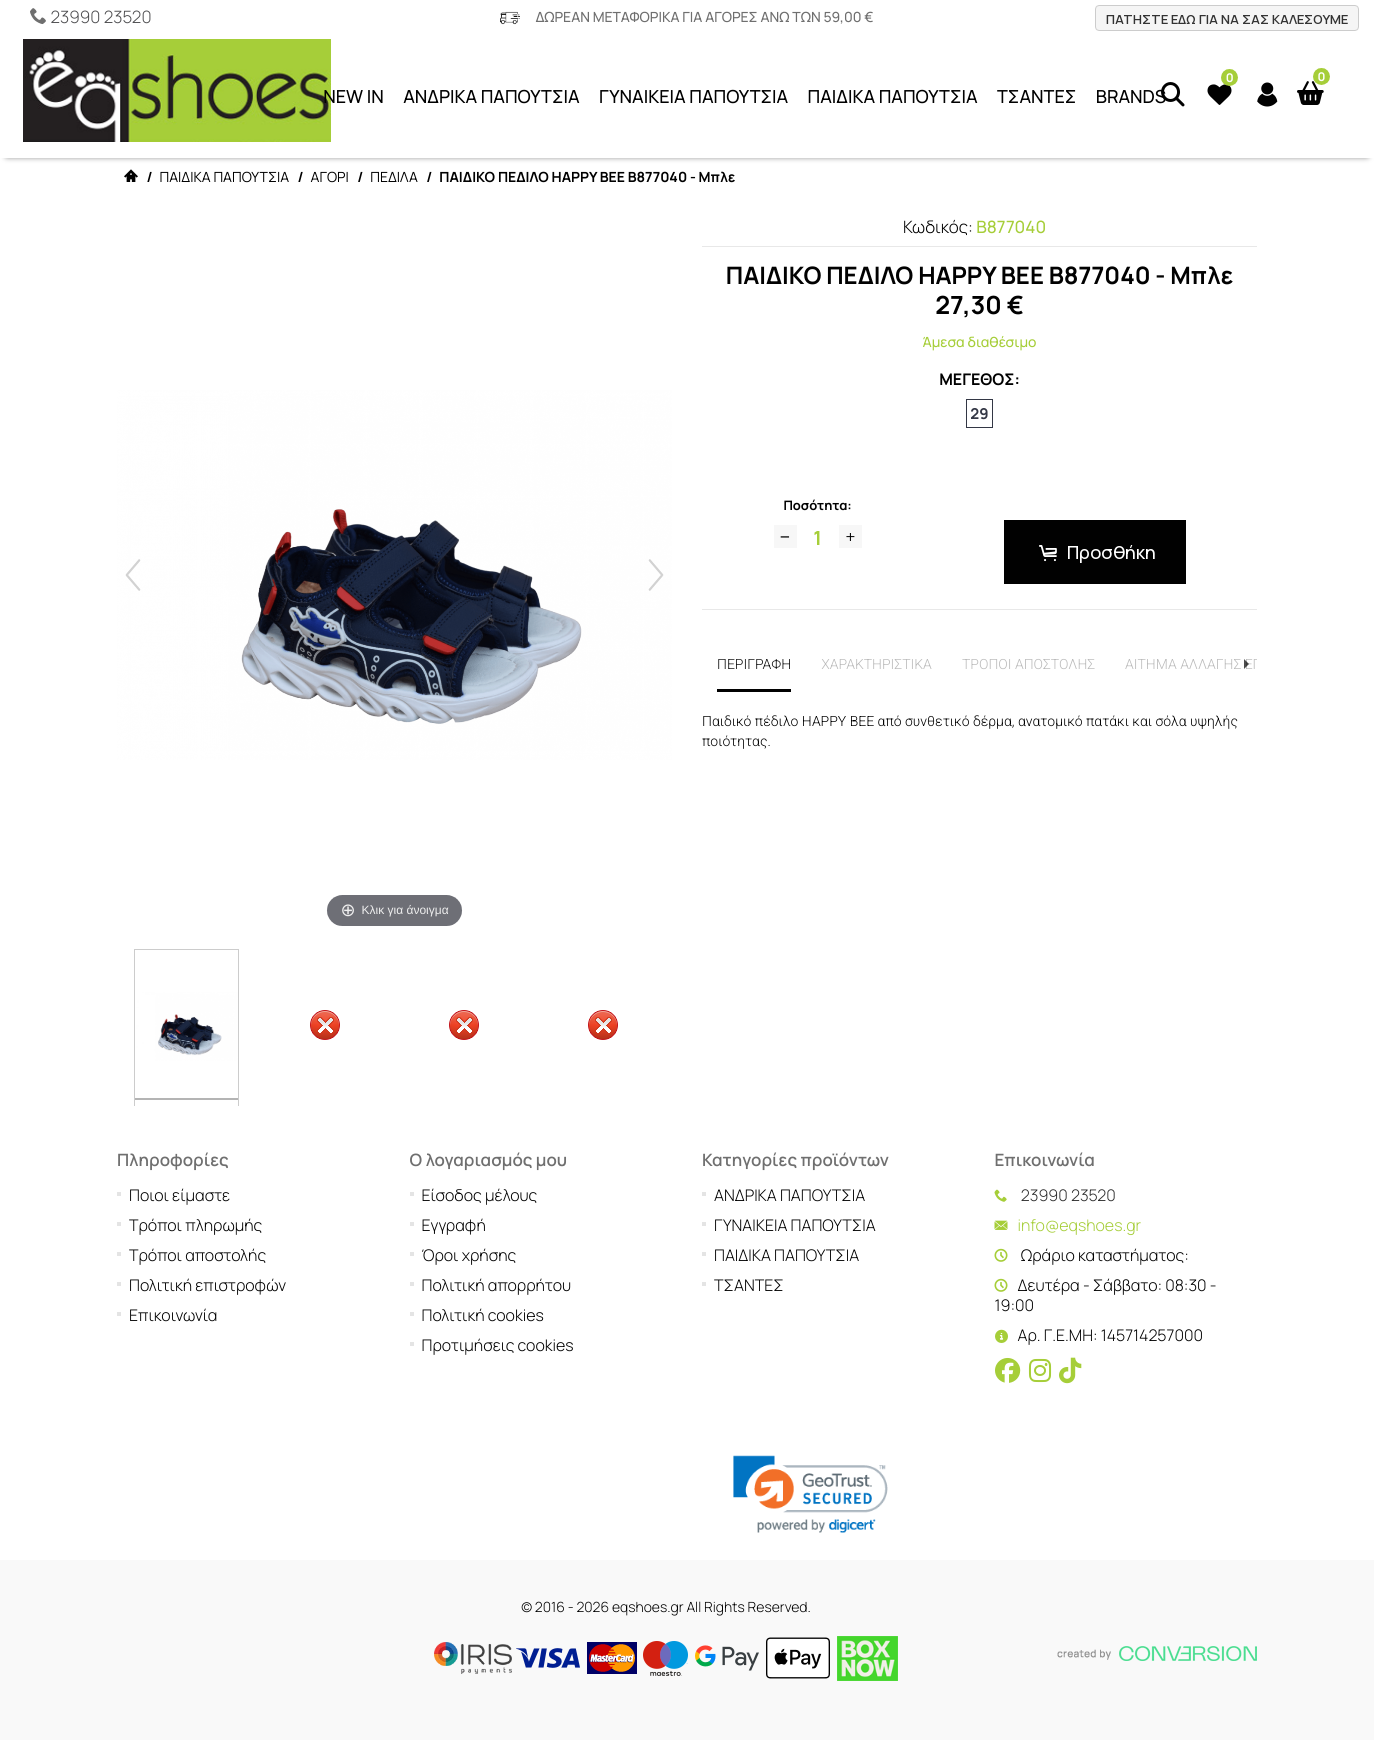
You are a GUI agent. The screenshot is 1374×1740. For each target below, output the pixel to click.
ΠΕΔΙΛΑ (394, 177)
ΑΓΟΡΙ (330, 177)
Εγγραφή (454, 1225)
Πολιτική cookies (483, 1315)
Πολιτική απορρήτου (497, 1285)
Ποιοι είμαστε (179, 1195)
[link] (810, 1494)
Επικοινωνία (173, 1315)
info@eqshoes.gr (1080, 1225)
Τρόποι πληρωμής (195, 1225)
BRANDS (1131, 97)
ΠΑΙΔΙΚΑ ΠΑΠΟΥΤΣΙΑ (893, 97)
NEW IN (353, 97)
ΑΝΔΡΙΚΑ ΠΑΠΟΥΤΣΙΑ (491, 97)
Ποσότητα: (817, 505)
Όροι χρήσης (469, 1255)
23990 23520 (100, 17)
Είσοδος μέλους (480, 1195)
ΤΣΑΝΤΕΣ (1036, 97)
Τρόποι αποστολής (197, 1255)
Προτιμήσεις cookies (498, 1345)
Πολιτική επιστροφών (207, 1285)
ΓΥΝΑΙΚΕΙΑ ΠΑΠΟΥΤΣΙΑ (693, 97)
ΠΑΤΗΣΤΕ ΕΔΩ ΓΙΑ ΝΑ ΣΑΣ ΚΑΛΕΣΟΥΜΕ (1227, 19)
